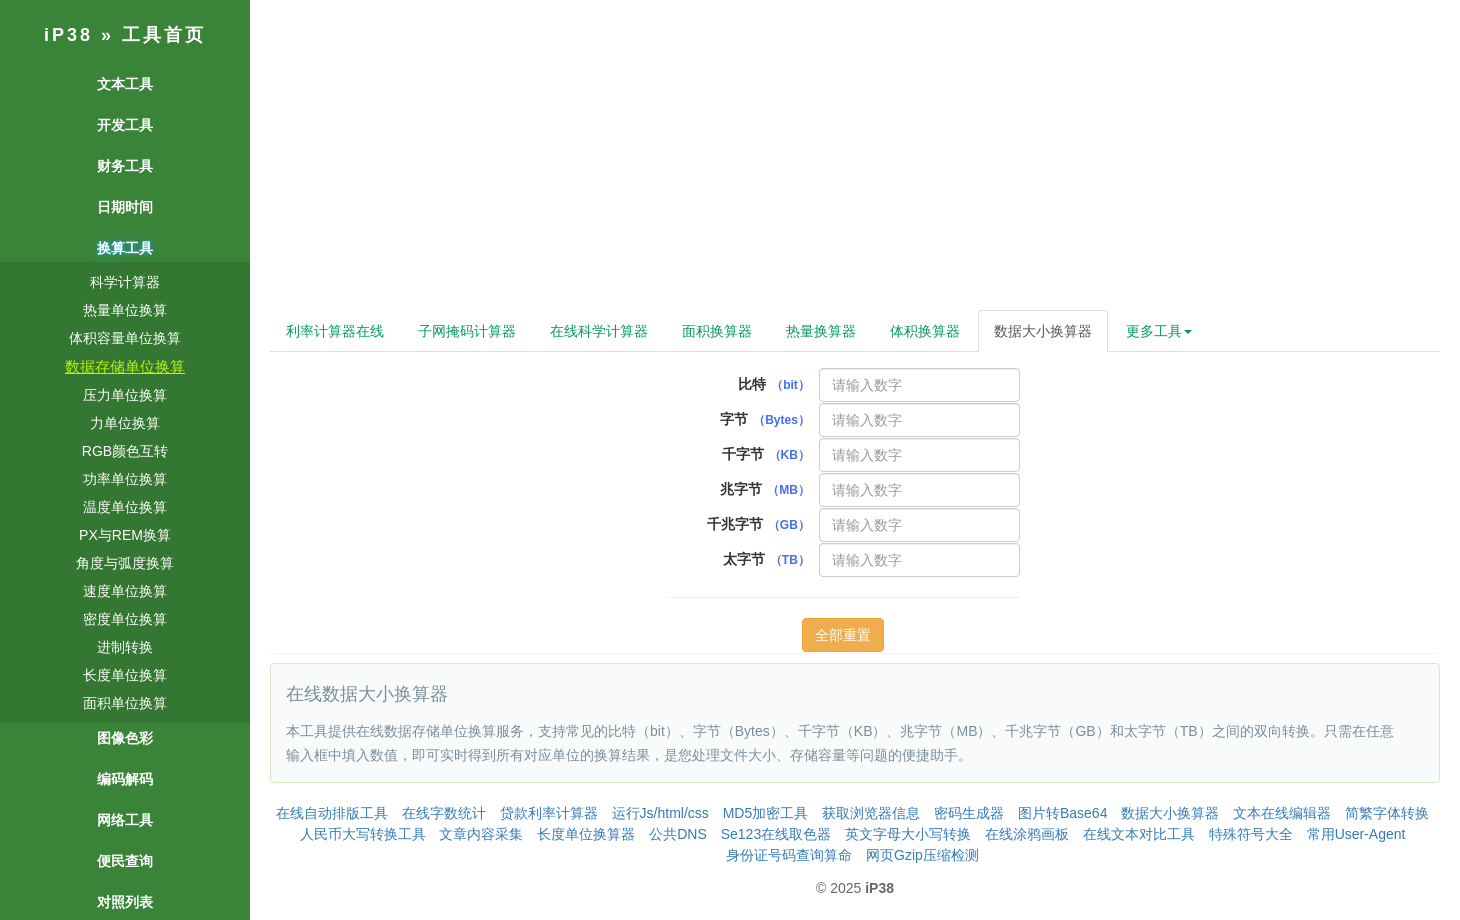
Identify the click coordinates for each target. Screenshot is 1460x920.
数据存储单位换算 (125, 366)
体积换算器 (925, 331)
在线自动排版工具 (332, 813)
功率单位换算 (125, 479)
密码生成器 (969, 813)
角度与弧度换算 (125, 563)
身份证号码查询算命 (789, 855)
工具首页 (164, 35)
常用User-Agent (1356, 834)
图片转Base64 (1062, 813)
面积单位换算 (125, 703)
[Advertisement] (855, 160)
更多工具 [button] (1159, 331)
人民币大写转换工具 (363, 834)
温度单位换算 (125, 507)
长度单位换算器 (586, 834)
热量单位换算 (125, 310)
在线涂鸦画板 (1027, 834)
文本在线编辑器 (1282, 813)
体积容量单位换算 (125, 338)
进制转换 (125, 647)
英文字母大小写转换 (908, 834)
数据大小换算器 (1043, 331)
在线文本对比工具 (1139, 834)
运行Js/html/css (660, 813)
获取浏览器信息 (871, 813)
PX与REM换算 (125, 535)
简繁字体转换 (1387, 813)
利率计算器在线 (335, 331)
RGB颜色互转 (125, 451)
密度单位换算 (125, 619)
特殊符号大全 (1251, 834)
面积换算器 (717, 331)
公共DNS (678, 834)
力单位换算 (125, 423)
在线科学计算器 (599, 331)
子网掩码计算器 (467, 331)
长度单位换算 (125, 675)
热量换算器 (821, 331)
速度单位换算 (125, 591)
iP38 (68, 35)
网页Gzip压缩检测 (922, 855)
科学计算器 (125, 282)
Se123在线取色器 (776, 834)
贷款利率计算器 (549, 813)
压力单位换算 (125, 395)
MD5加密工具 (766, 813)
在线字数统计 (444, 813)
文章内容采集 (481, 834)
